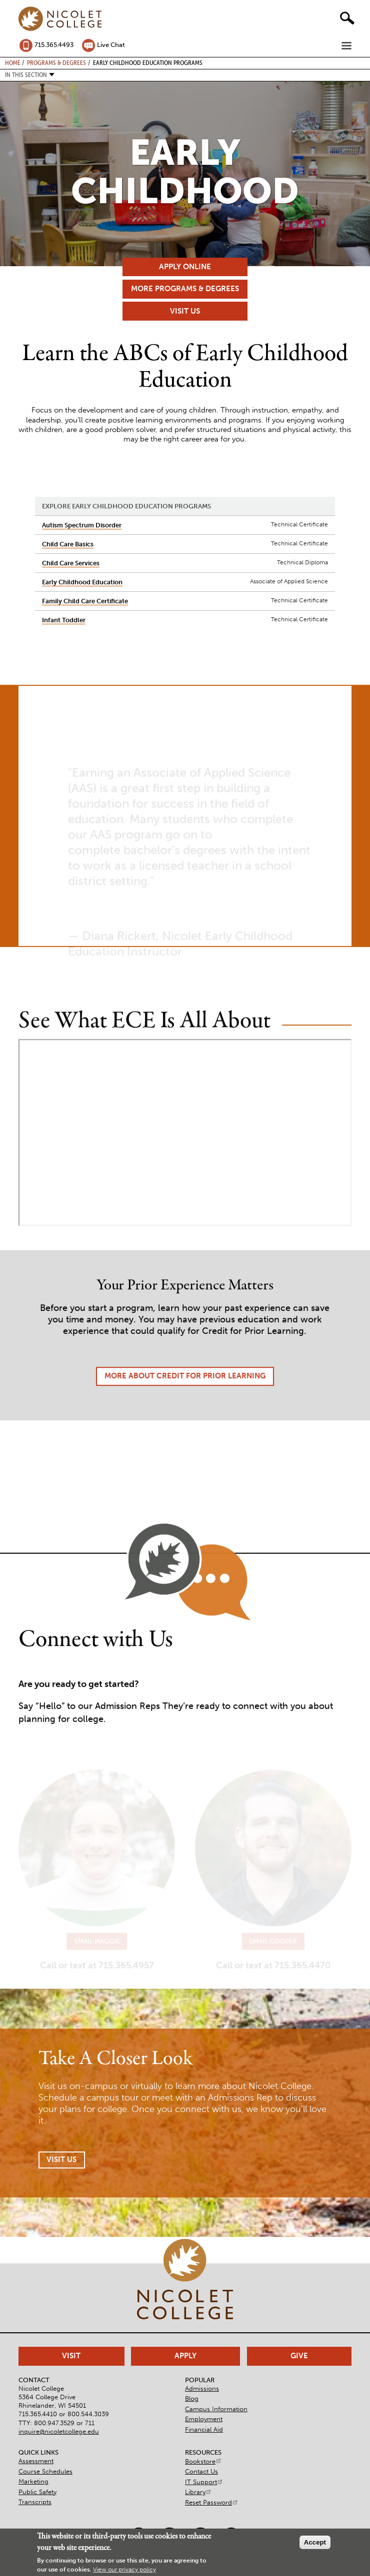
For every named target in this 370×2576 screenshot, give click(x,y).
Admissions (202, 2388)
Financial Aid (204, 2429)
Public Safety (37, 2492)
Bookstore (203, 2461)
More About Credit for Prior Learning (185, 1392)
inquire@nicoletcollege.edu (58, 2431)
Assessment (36, 2461)
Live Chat (111, 44)
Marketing (33, 2481)
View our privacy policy (124, 2569)
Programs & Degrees (56, 62)
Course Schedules (45, 2471)
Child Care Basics (68, 544)
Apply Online (185, 266)
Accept (315, 2542)
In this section (26, 74)
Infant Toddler (64, 620)
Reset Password (211, 2502)
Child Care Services (71, 563)
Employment (203, 2419)
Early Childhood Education (82, 582)
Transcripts (35, 2502)
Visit (71, 2355)
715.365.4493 (54, 44)
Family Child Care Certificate (85, 601)
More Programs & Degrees (185, 288)
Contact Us (201, 2471)
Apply (185, 2355)
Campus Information (216, 2409)
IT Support (204, 2482)
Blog (191, 2398)
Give (299, 2355)
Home (12, 62)
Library (198, 2492)
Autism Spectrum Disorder (82, 525)
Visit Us (185, 311)
